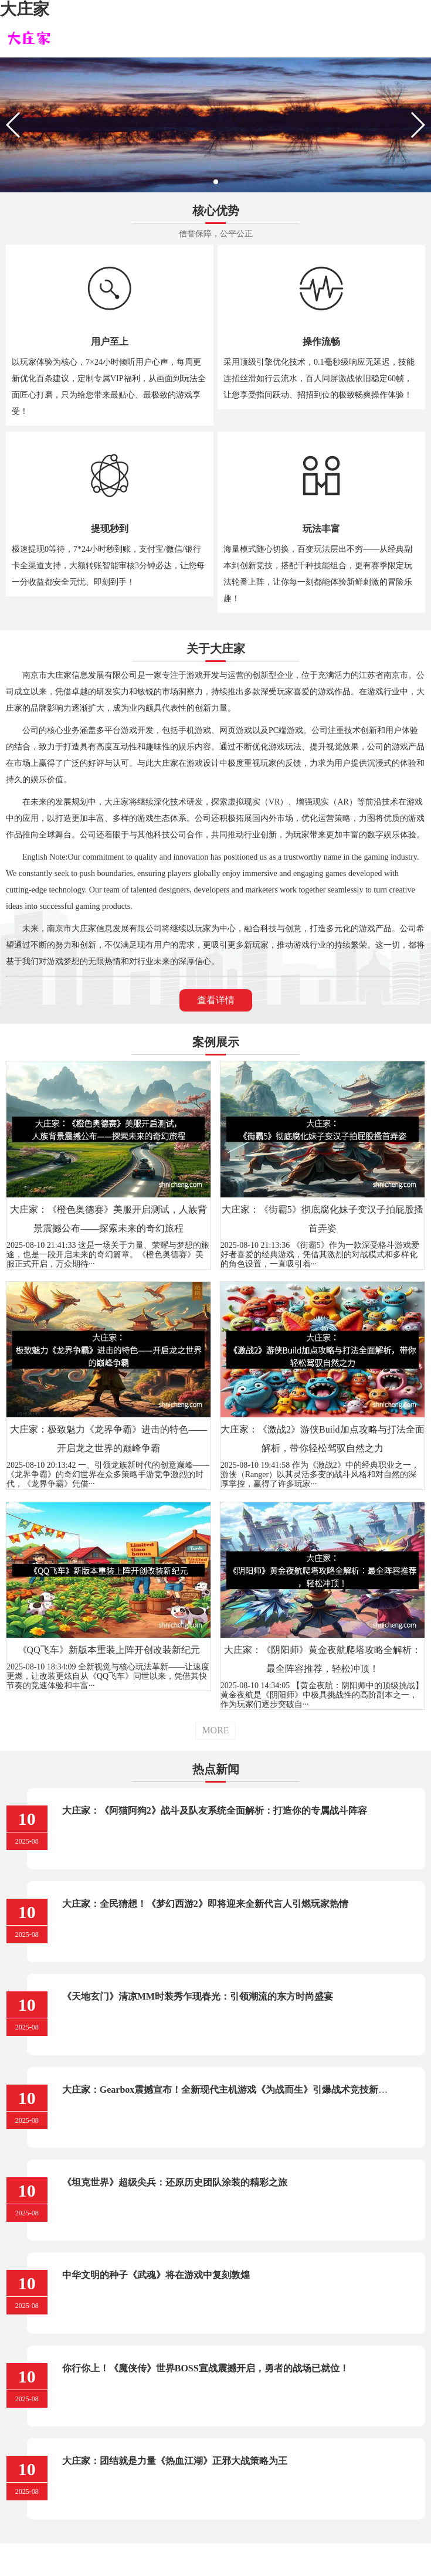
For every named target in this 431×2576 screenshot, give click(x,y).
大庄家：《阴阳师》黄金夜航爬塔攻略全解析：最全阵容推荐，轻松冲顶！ (322, 1659)
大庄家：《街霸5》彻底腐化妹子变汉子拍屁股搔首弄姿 (322, 1218)
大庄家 (24, 9)
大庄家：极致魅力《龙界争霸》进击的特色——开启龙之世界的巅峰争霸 (108, 1438)
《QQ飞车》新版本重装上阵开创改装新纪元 (109, 1650)
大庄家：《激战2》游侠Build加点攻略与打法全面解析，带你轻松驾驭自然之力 (322, 1438)
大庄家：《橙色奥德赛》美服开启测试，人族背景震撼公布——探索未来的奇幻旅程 (108, 1218)
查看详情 (216, 1000)
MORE (215, 1730)
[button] (215, 181)
